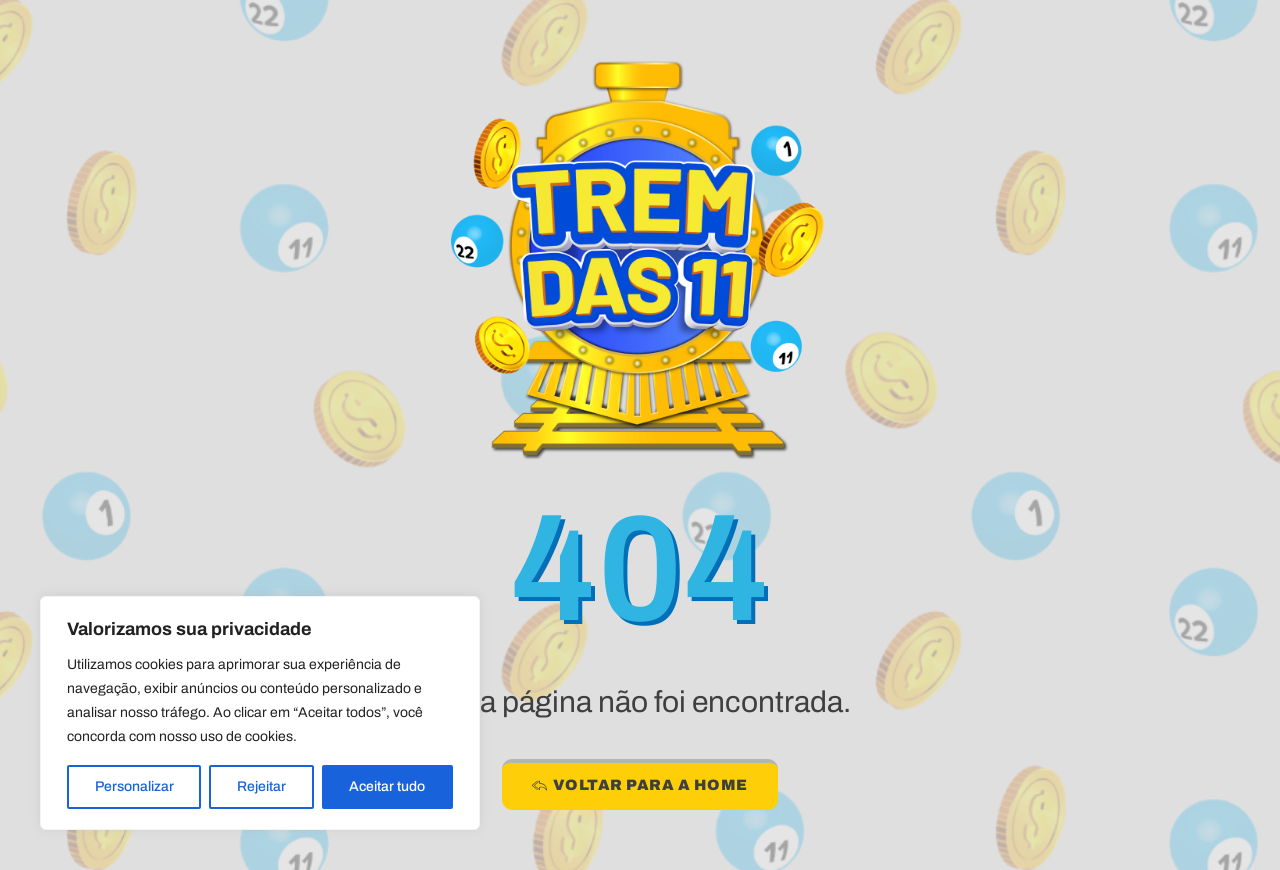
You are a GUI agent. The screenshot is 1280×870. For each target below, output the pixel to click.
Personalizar (134, 786)
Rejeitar (261, 786)
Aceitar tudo (387, 786)
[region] (260, 713)
